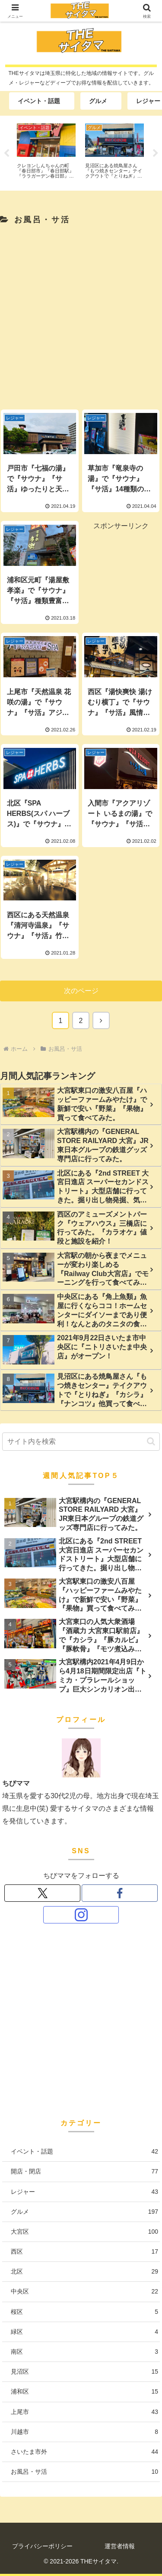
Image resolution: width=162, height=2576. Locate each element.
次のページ (81, 990)
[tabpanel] (46, 152)
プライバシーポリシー (42, 2546)
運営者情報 (120, 2546)
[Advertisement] (81, 315)
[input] (81, 1442)
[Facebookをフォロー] (119, 1893)
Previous (6, 153)
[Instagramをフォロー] (81, 1914)
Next (155, 153)
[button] (151, 1441)
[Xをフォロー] (42, 1893)
